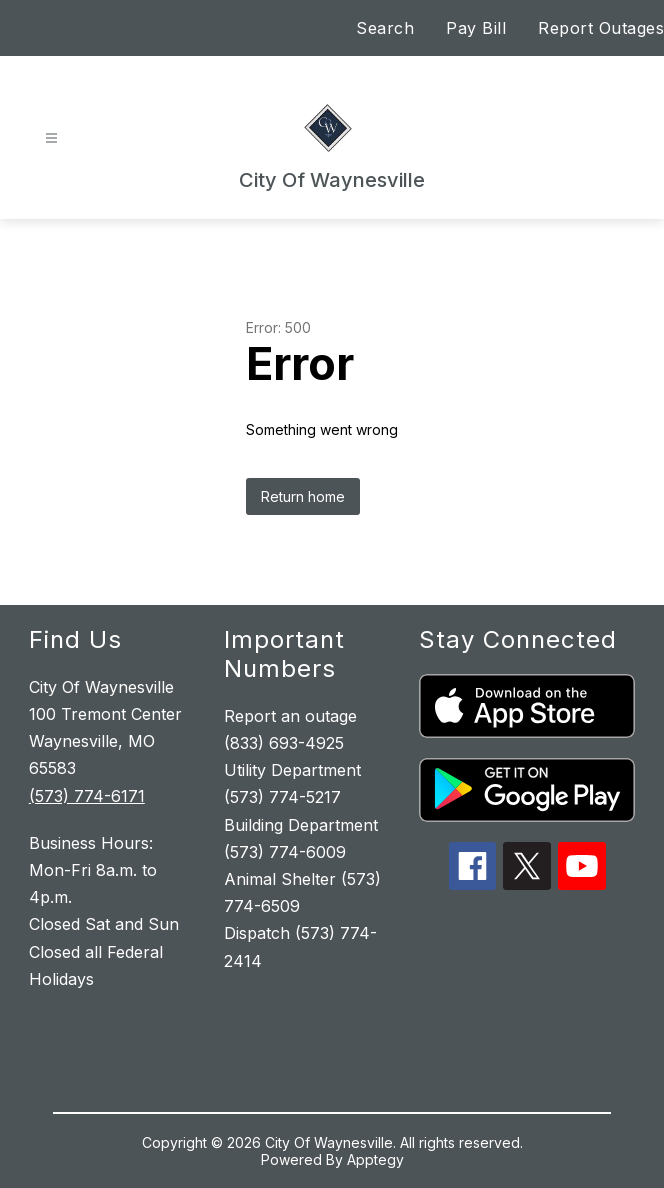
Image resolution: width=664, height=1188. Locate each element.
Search (385, 28)
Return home (303, 496)
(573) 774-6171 (87, 796)
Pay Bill (476, 28)
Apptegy (375, 1159)
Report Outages (601, 28)
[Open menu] (51, 138)
